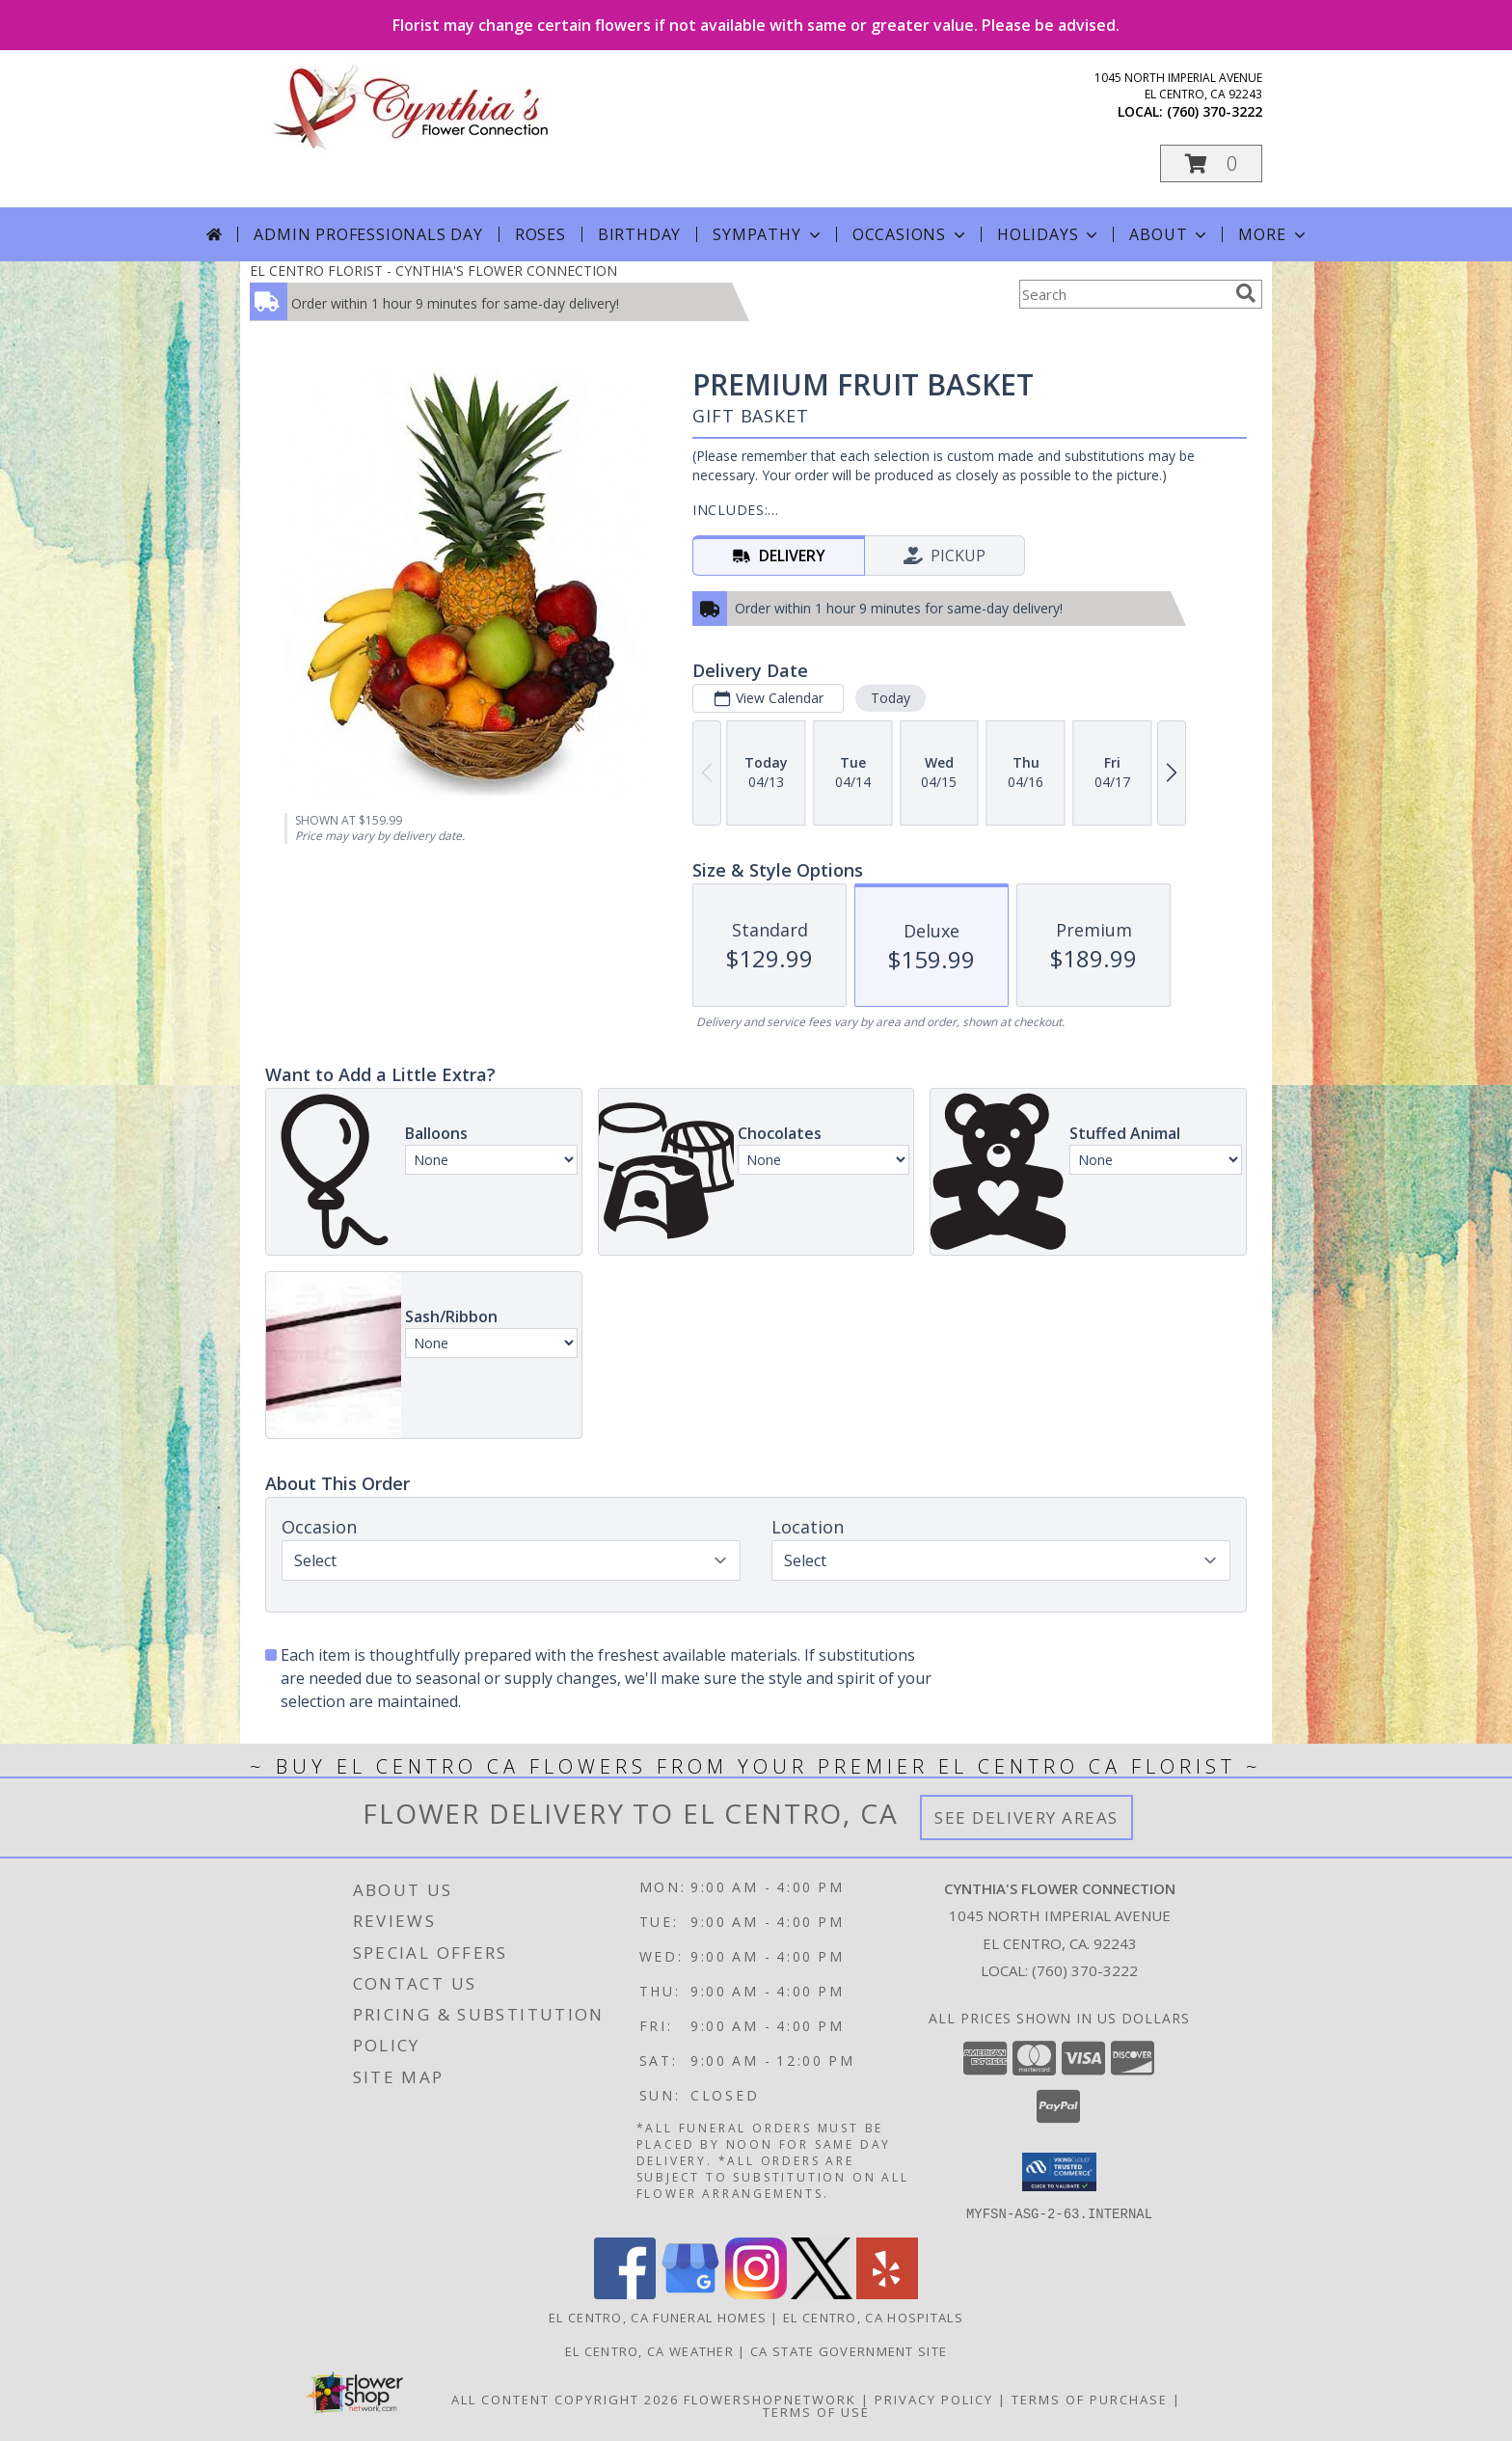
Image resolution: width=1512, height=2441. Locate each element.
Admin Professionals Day (368, 234)
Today (890, 698)
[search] (1245, 293)
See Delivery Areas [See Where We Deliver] (1026, 1817)
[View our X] (821, 2293)
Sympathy (768, 234)
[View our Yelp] (887, 2293)
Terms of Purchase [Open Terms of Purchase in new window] (1090, 2398)
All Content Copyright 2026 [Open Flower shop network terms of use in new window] (565, 2398)
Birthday (639, 234)
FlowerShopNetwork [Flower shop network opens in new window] (770, 2398)
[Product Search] (1123, 294)
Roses (540, 234)
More (1273, 234)
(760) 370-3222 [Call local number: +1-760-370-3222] (1214, 111)
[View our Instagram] (756, 2293)
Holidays (1049, 234)
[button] (1211, 163)
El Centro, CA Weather (649, 2350)
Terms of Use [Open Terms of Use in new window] (816, 2411)
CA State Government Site (848, 2350)
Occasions (910, 234)
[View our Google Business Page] (690, 2293)
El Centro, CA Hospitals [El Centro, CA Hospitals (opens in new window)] (873, 2316)
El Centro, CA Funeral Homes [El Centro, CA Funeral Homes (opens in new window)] (658, 2316)
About (1169, 234)
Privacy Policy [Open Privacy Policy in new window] (934, 2398)
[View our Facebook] (625, 2293)
